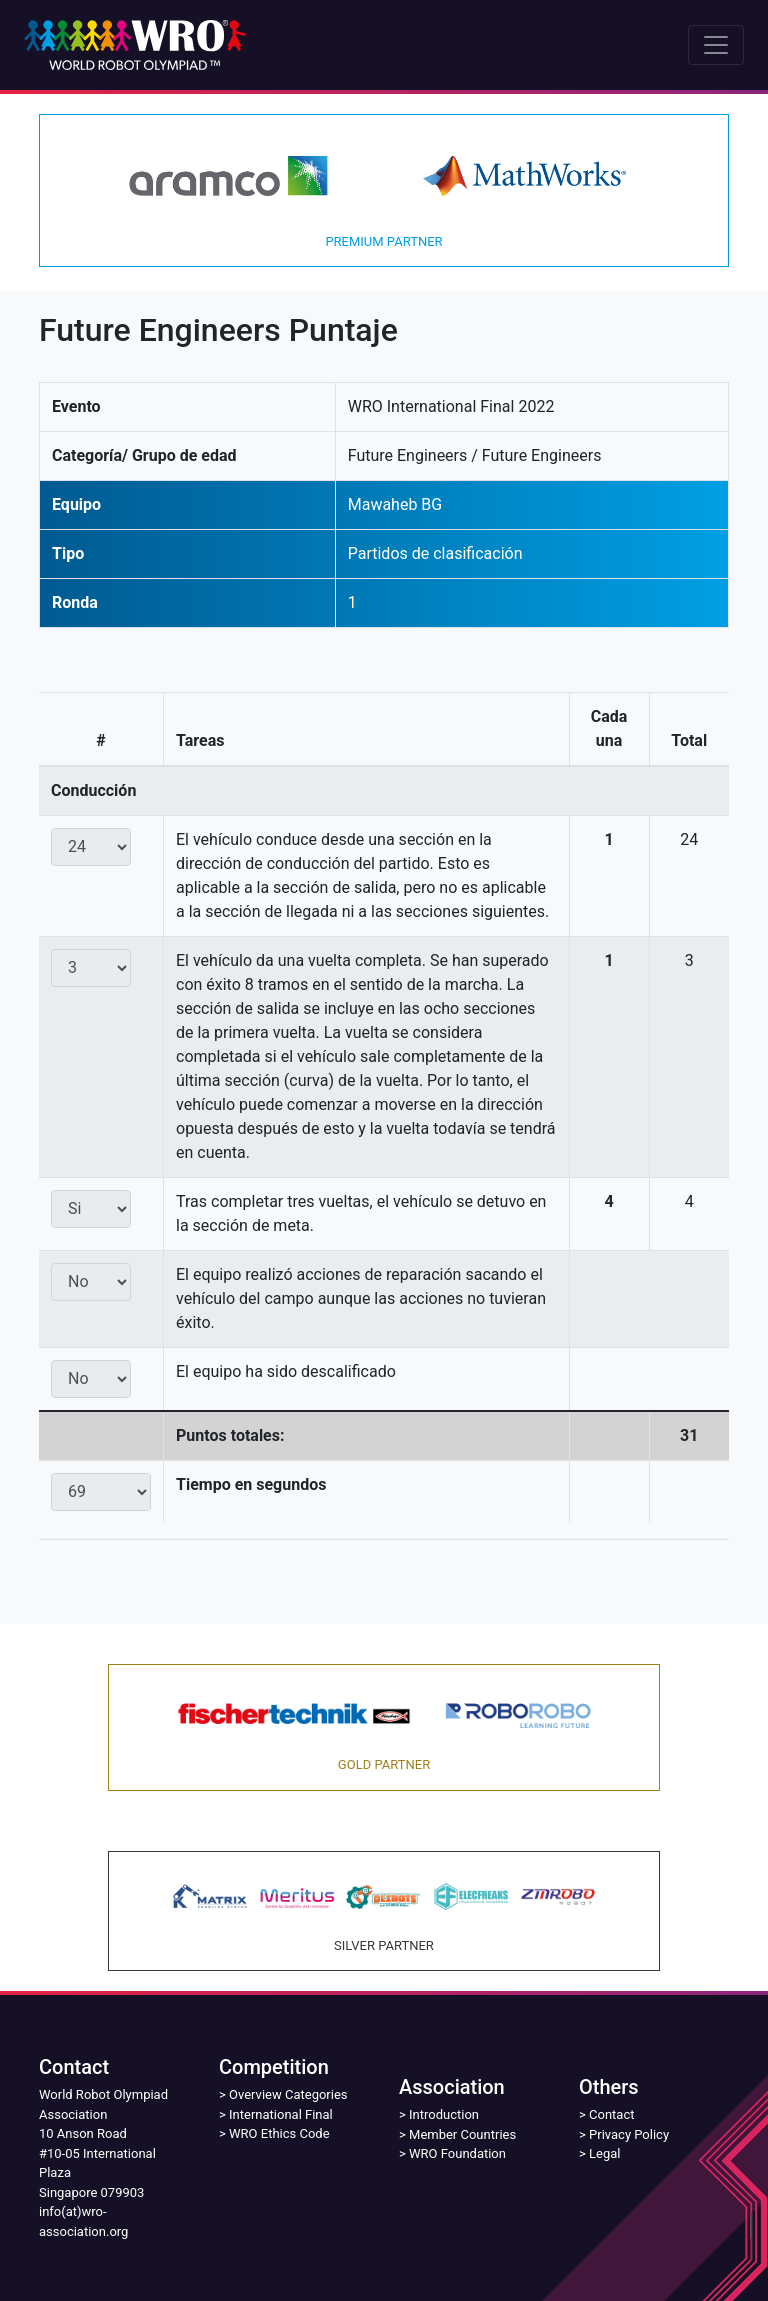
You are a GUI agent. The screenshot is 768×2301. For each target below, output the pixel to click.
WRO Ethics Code (279, 2133)
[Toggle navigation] (716, 45)
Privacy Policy (629, 2134)
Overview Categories (288, 2094)
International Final (281, 2114)
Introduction (444, 2114)
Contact (611, 2114)
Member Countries (462, 2134)
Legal (604, 2153)
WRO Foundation (457, 2153)
